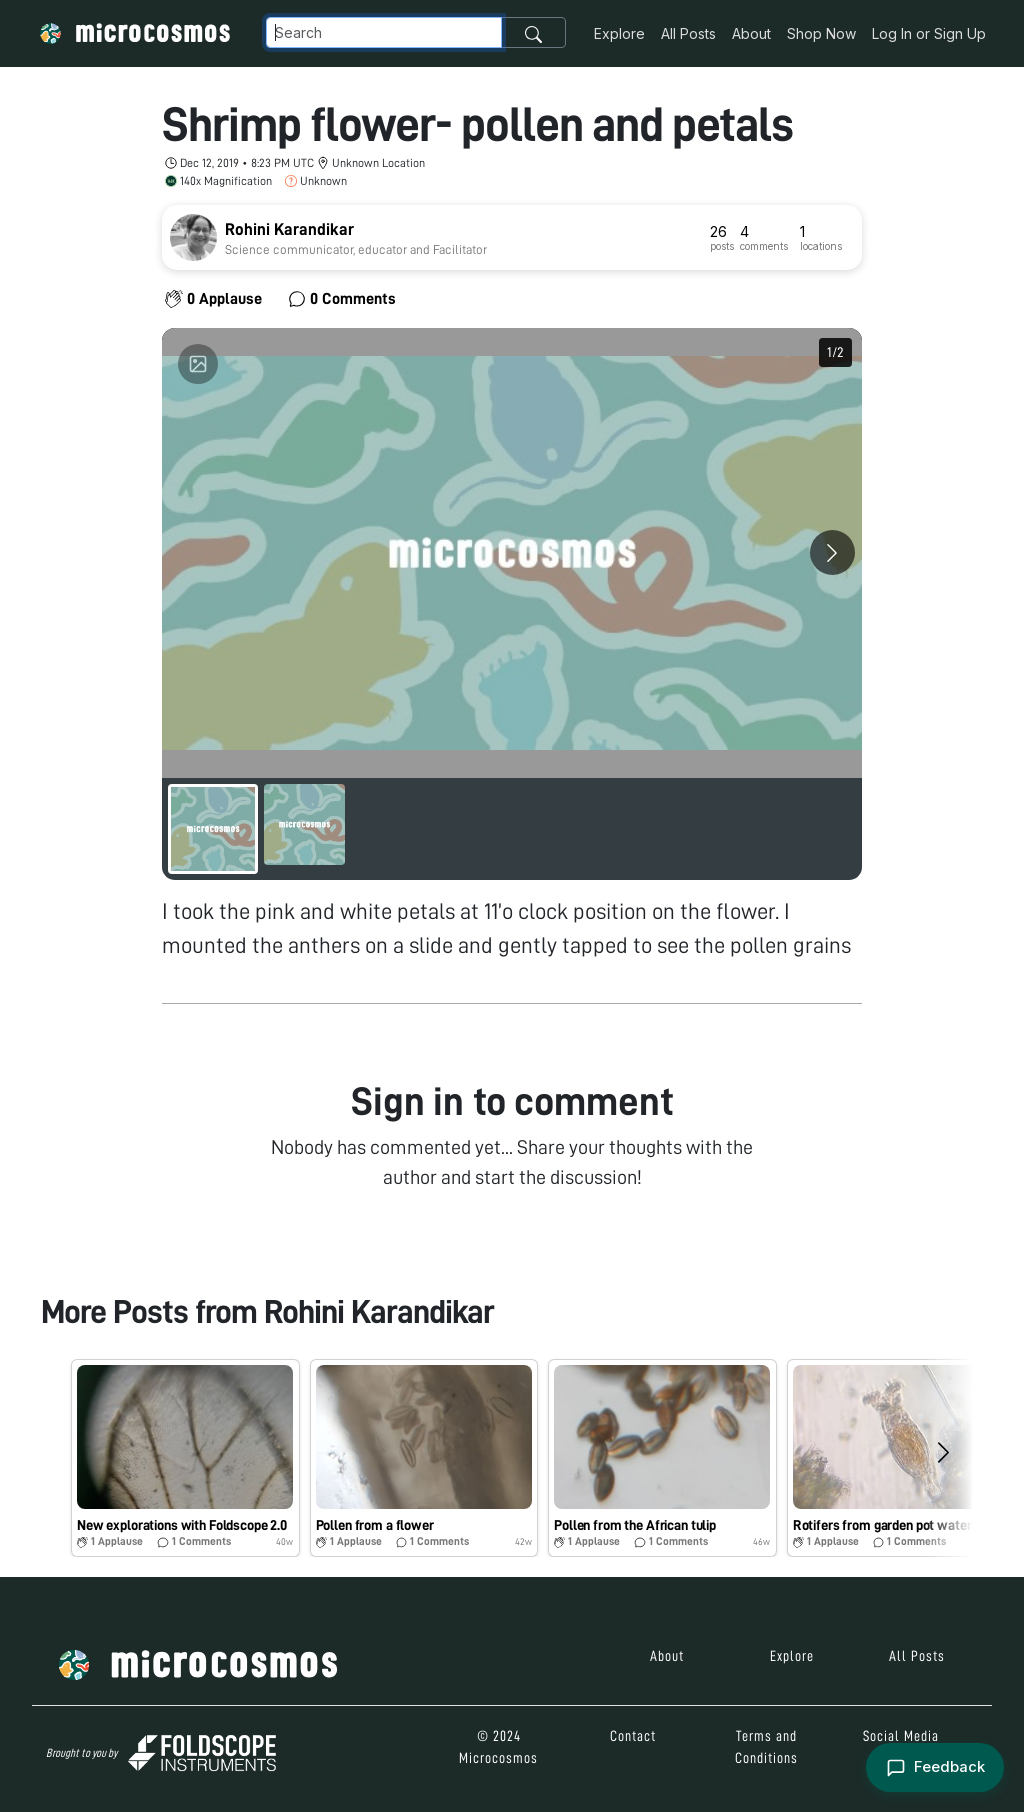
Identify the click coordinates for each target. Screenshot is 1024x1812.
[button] (185, 1458)
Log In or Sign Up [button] (929, 33)
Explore (619, 33)
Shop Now (821, 33)
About (751, 33)
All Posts (688, 33)
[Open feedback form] (934, 1767)
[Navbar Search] (384, 32)
